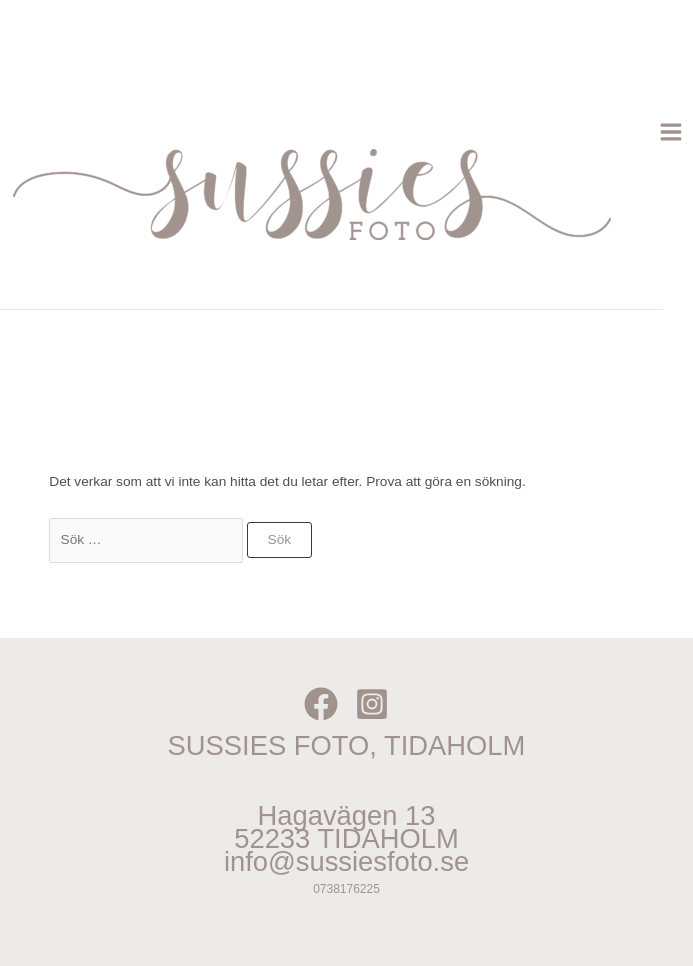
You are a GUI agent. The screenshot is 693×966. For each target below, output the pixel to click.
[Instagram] (372, 704)
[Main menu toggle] (671, 132)
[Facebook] (321, 704)
